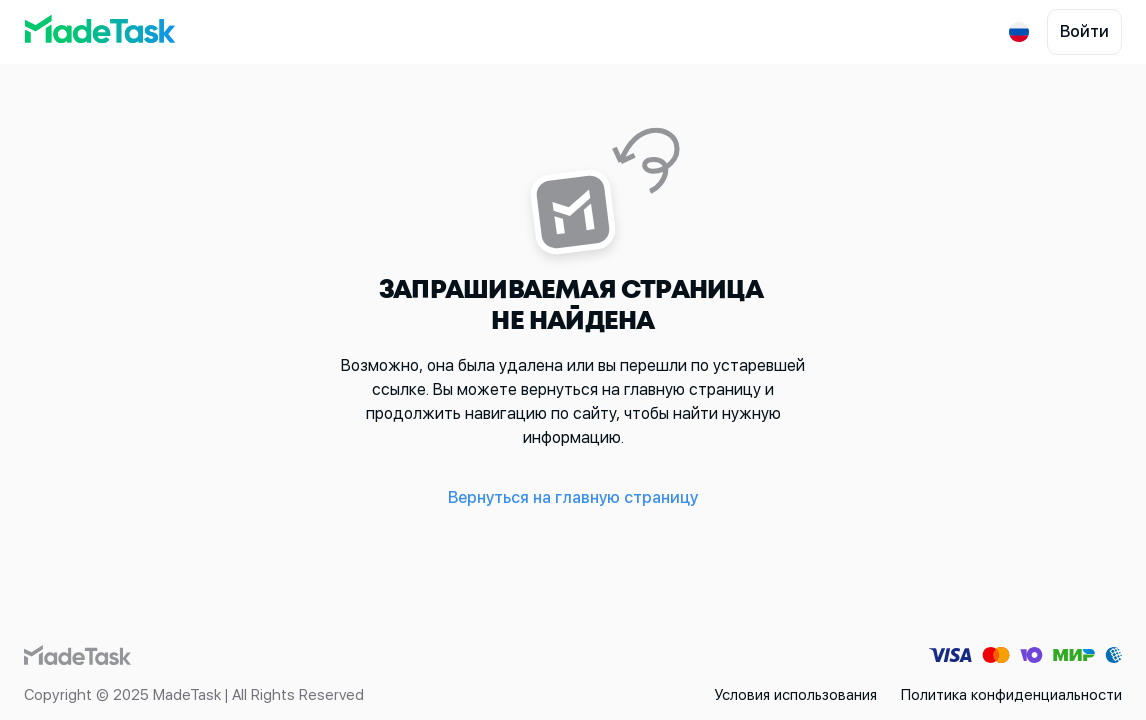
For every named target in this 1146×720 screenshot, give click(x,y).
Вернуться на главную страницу (573, 497)
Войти (1084, 31)
